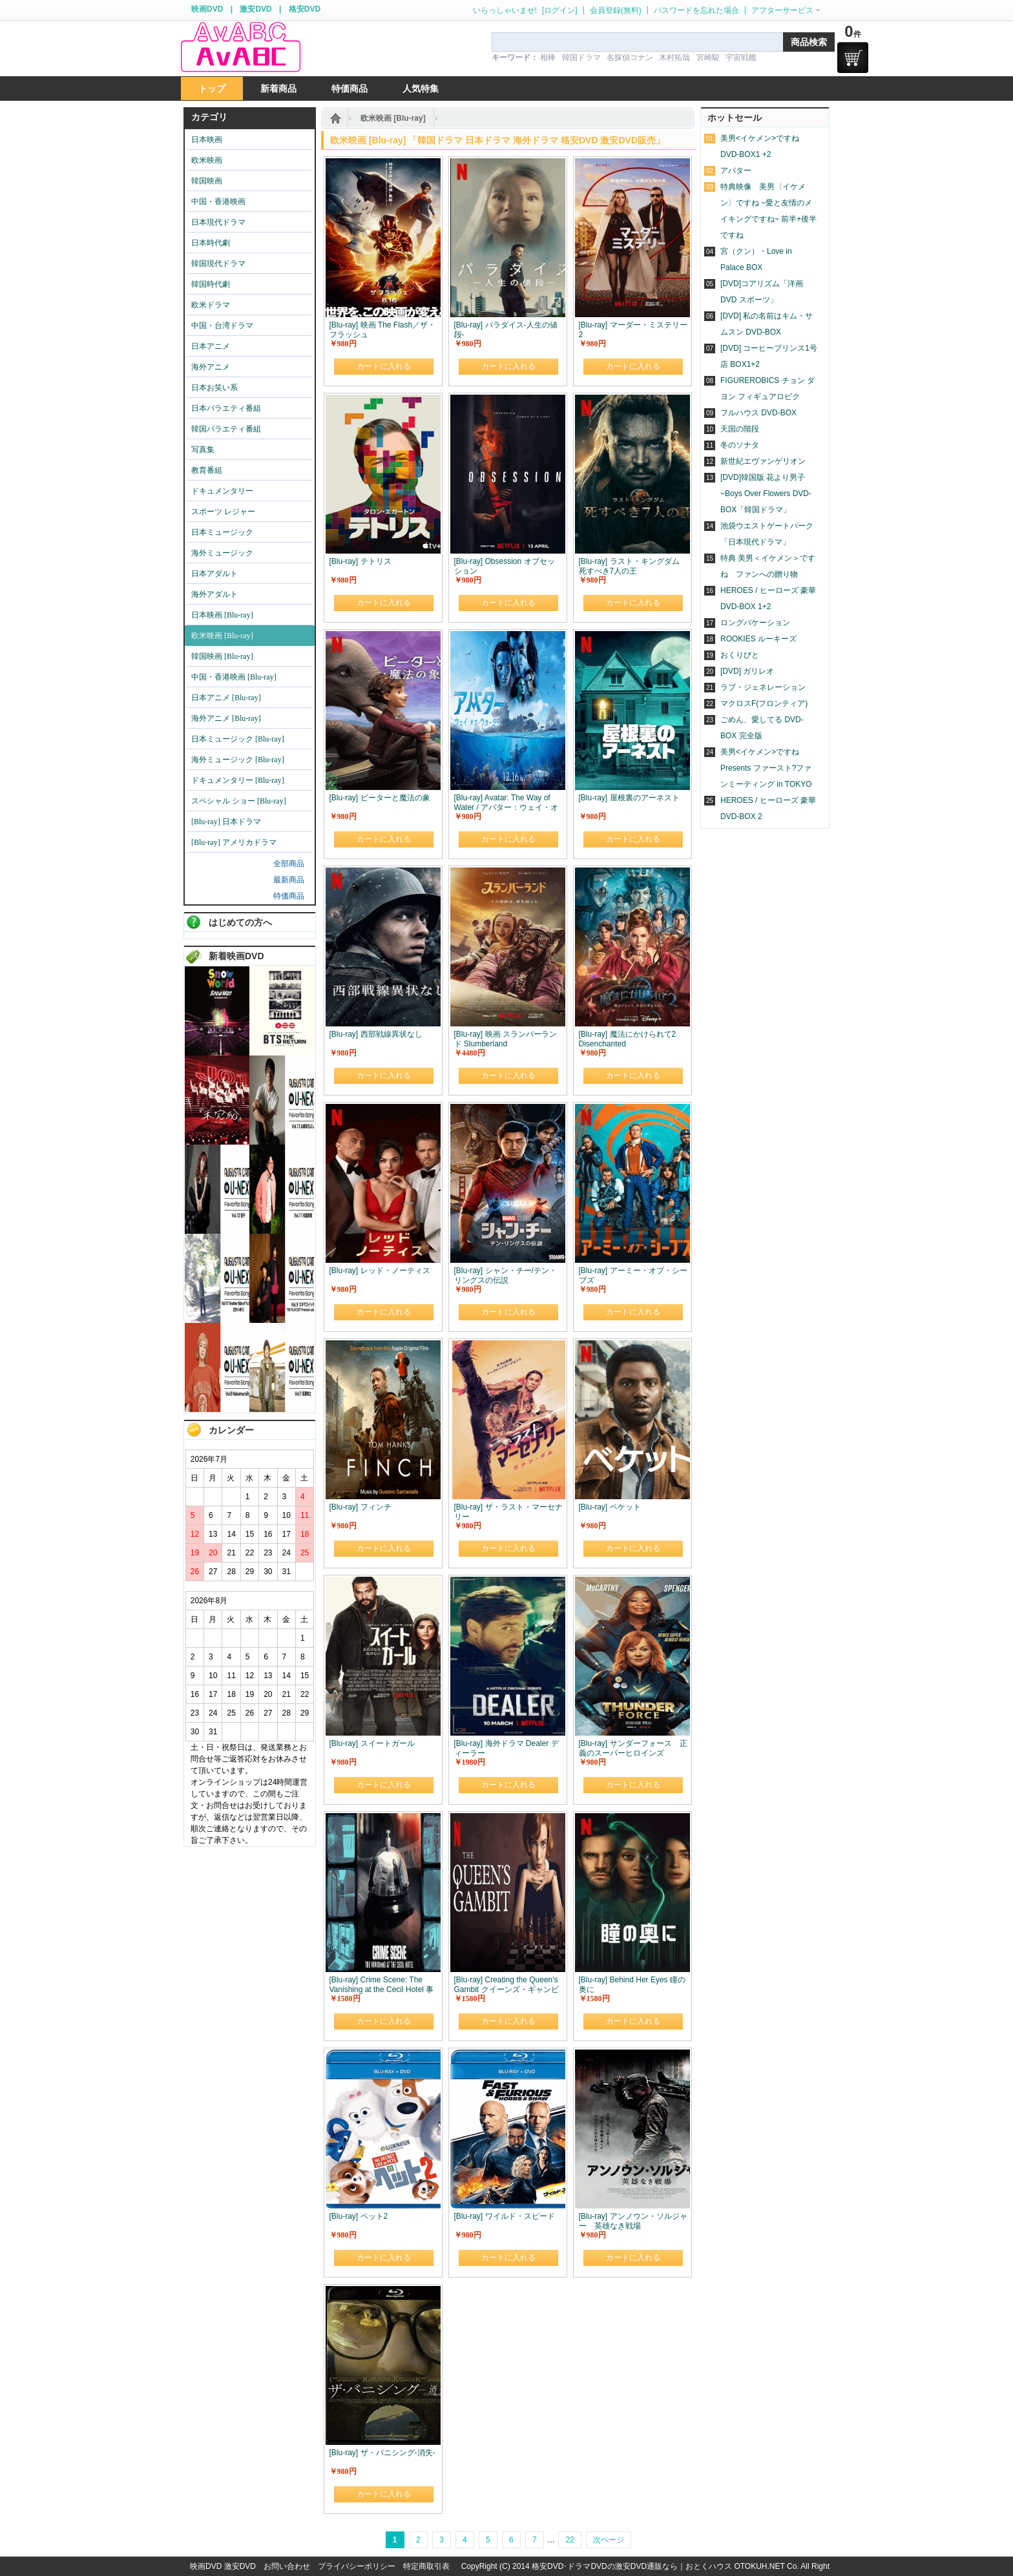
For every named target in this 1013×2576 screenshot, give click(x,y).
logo (240, 47)
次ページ (608, 2539)
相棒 (548, 57)
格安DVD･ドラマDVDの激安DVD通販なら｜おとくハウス (633, 2566)
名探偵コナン (630, 57)
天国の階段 (739, 428)
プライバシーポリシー (356, 2566)
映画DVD (207, 9)
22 (569, 2539)
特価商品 (288, 895)
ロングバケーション (755, 622)
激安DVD (255, 9)
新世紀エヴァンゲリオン (763, 461)
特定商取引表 (426, 2566)
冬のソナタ (739, 445)
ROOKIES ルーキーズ (758, 638)
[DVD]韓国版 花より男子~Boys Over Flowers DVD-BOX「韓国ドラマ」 (765, 493)
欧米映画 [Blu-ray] (393, 118)
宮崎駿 (708, 57)
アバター (735, 170)
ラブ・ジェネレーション (763, 687)
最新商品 (288, 879)
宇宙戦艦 (741, 57)
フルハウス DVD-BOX (758, 412)
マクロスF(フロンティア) (764, 703)
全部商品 (288, 863)
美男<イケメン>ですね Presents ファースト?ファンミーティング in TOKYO (766, 768)
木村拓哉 (674, 57)
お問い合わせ (287, 2566)
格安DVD (304, 9)
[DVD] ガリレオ (747, 671)
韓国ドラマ (581, 57)
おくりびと (739, 655)
